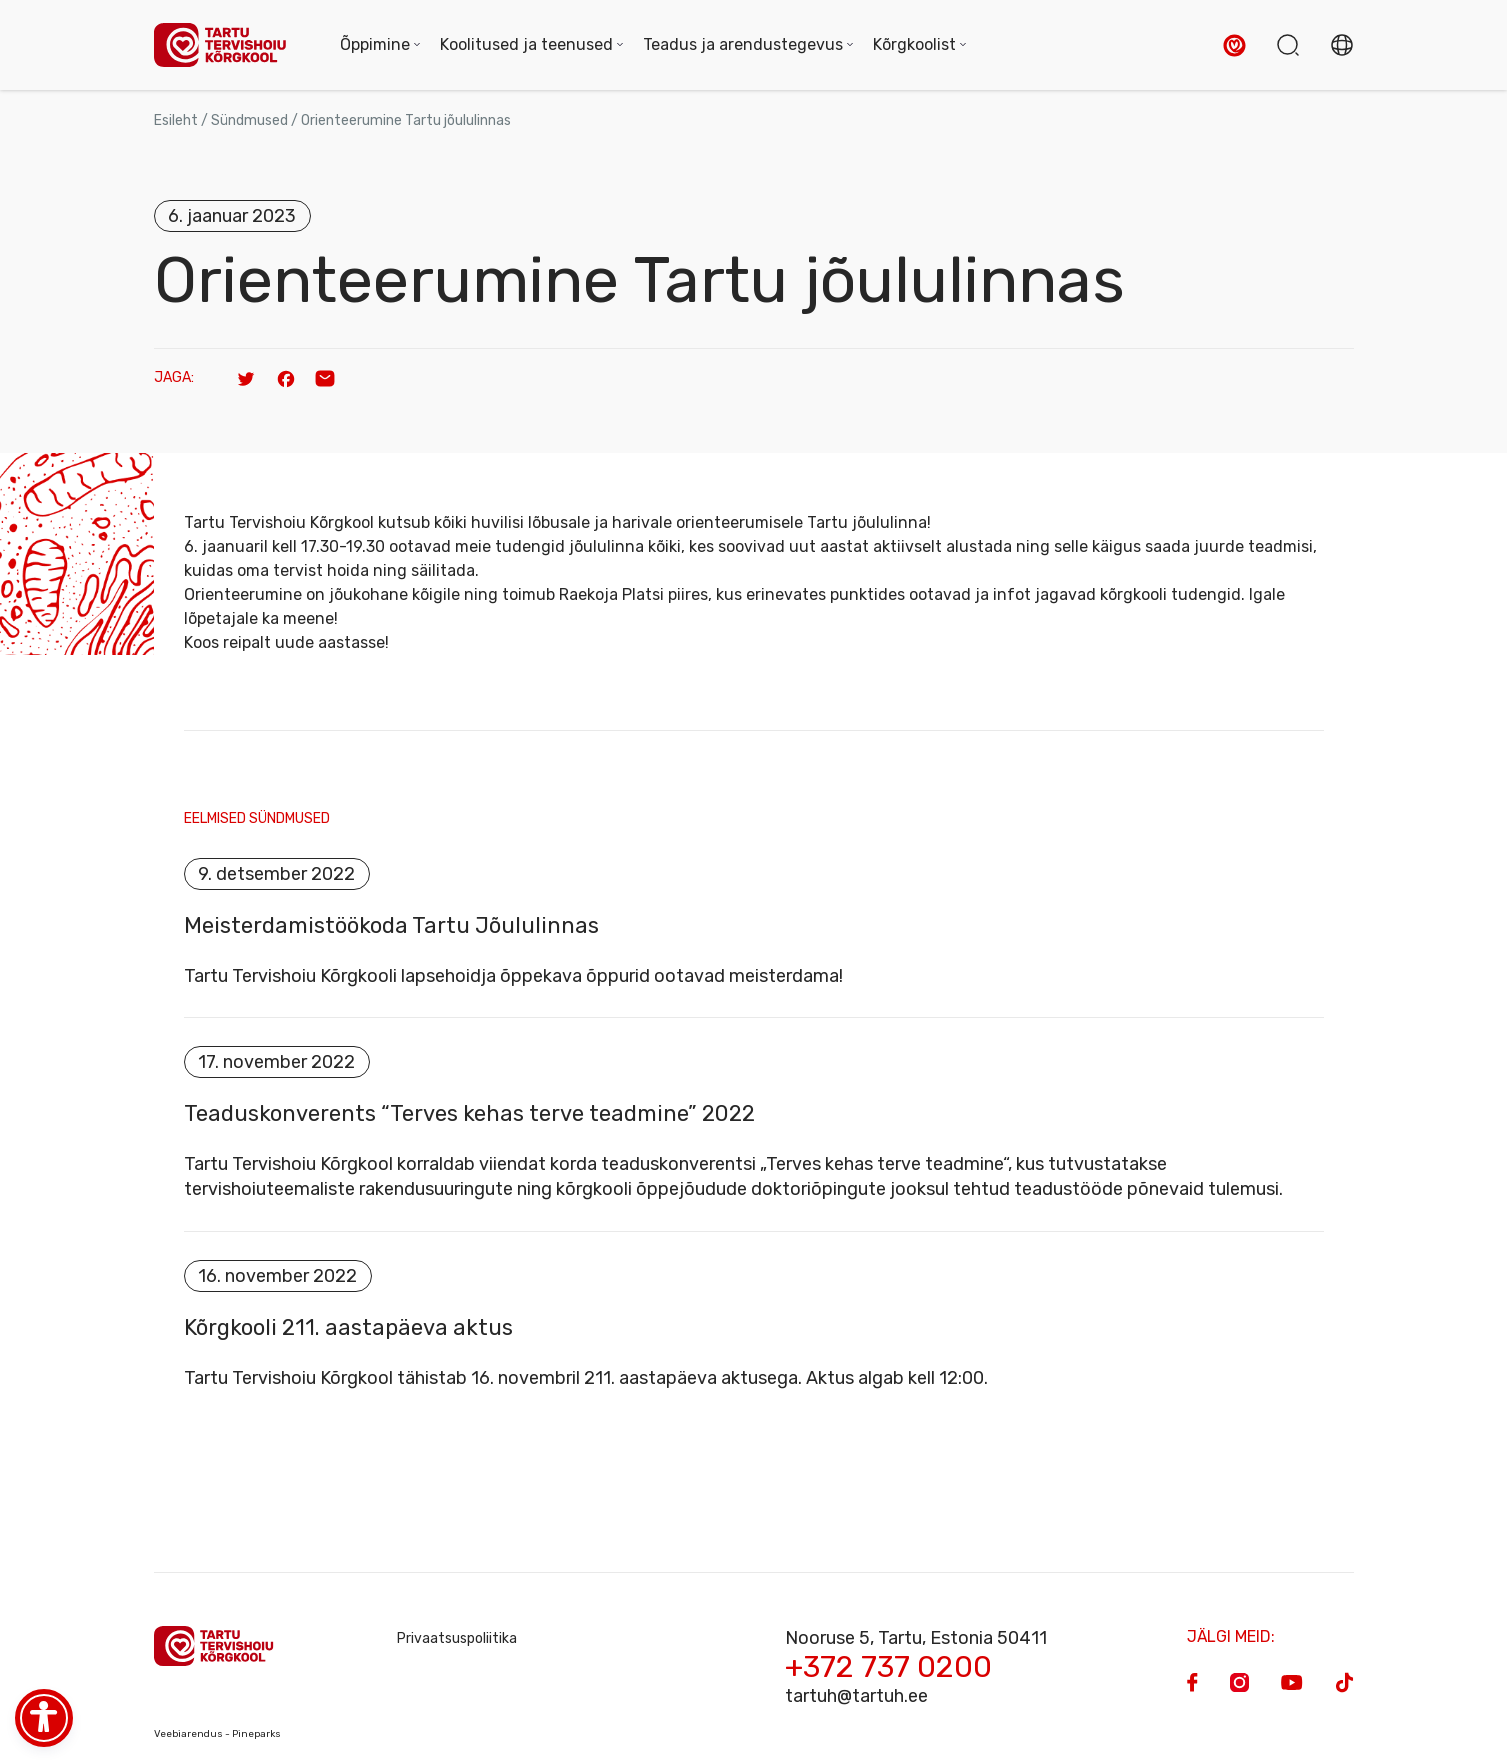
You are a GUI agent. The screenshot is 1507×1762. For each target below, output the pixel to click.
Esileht (176, 120)
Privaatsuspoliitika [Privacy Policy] (457, 1638)
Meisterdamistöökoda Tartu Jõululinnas (391, 926)
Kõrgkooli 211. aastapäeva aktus (348, 1328)
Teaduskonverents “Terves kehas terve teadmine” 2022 (469, 1114)
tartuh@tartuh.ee (856, 1696)
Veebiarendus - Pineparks (217, 1734)
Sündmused (249, 120)
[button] (1234, 45)
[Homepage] (227, 45)
